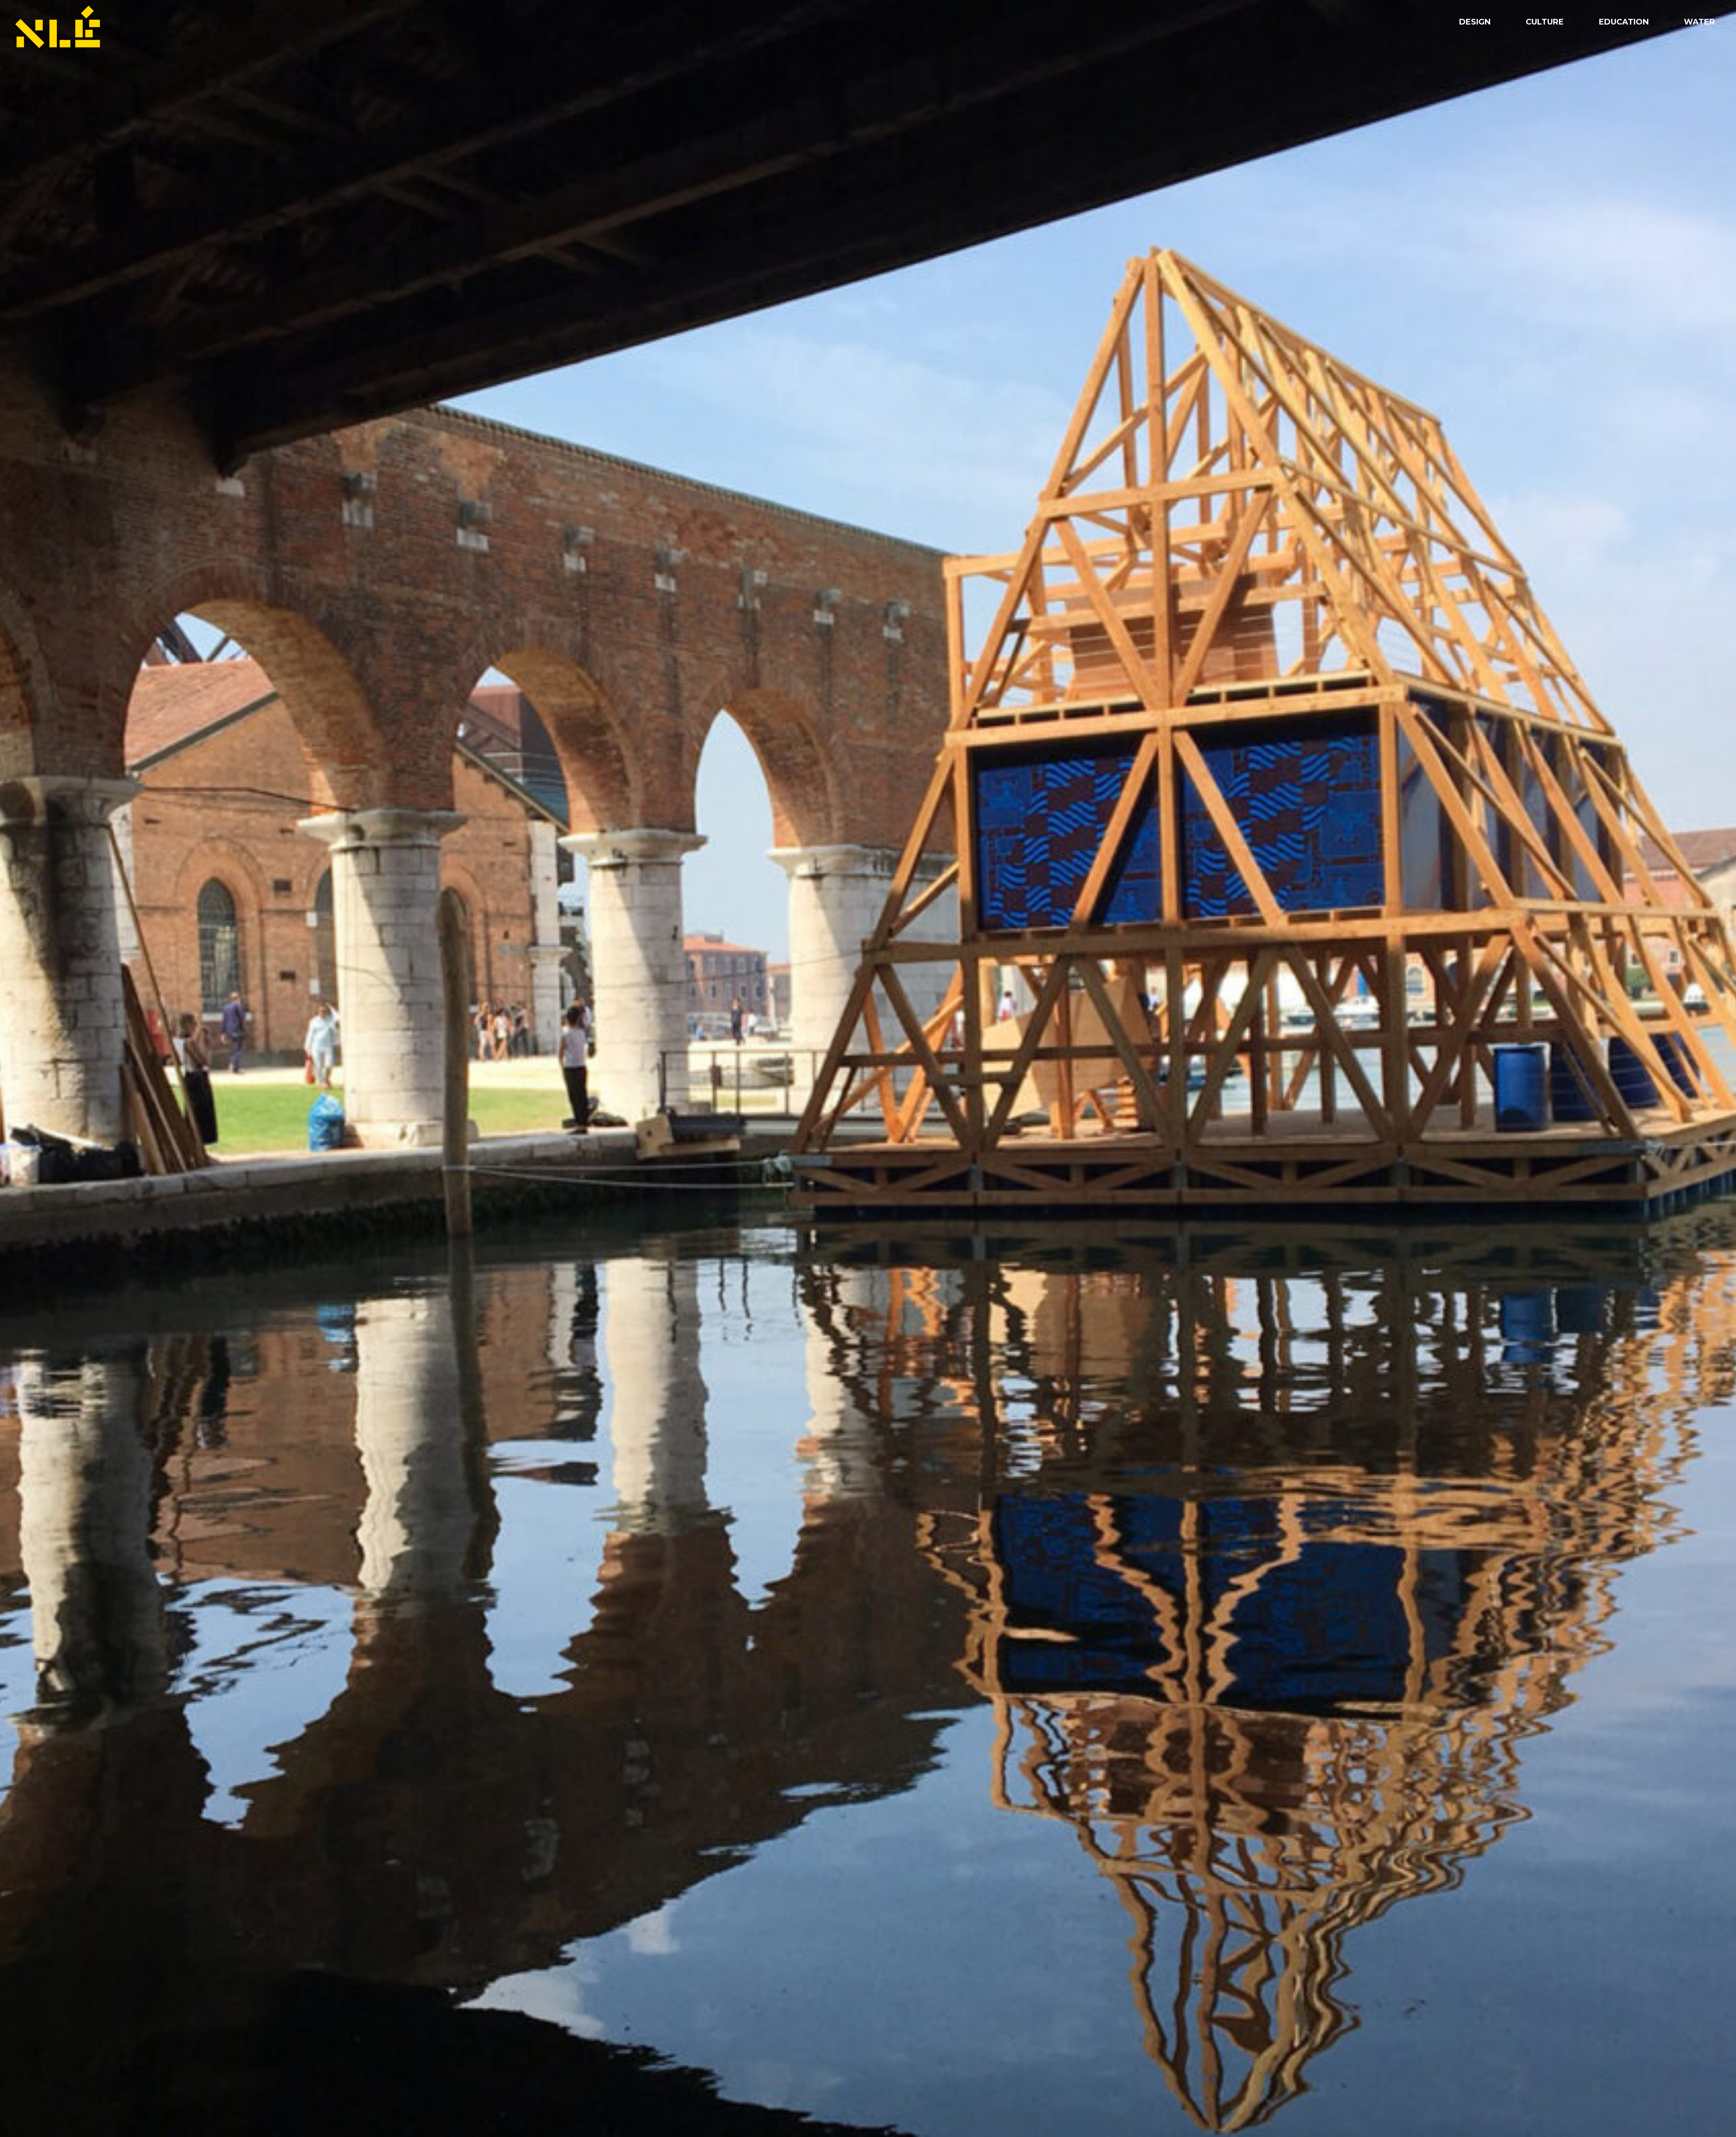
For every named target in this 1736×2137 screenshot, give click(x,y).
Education (1624, 22)
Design (1475, 22)
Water (1699, 22)
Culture (1545, 22)
